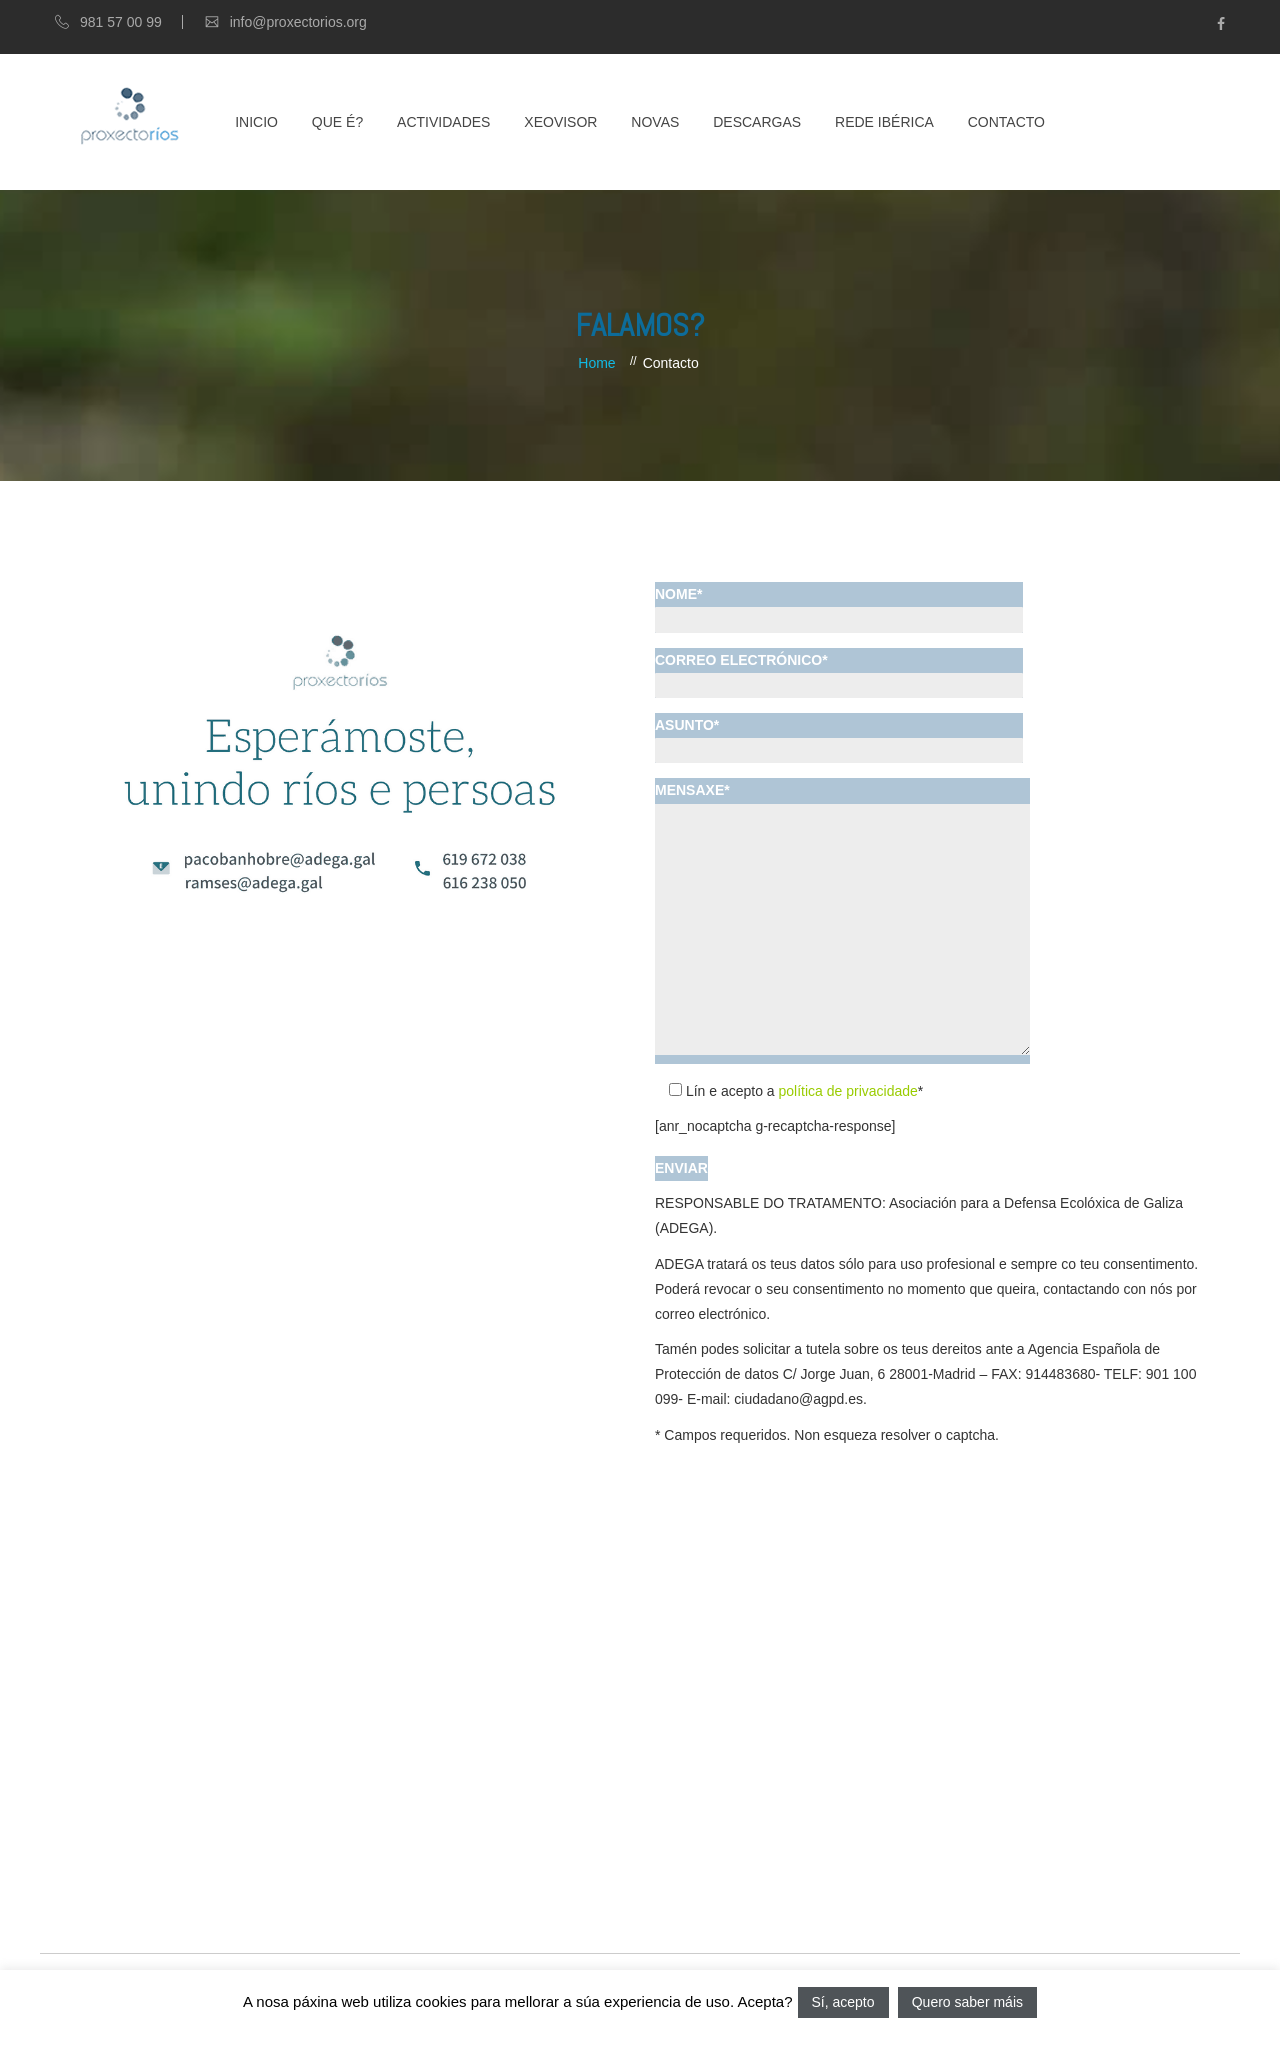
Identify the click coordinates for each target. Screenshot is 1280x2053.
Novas (655, 122)
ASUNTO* (839, 737)
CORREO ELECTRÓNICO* (839, 672)
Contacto (1006, 122)
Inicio (256, 122)
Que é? (337, 122)
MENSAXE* (842, 920)
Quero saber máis (967, 2002)
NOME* (839, 606)
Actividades (443, 122)
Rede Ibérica (884, 122)
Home (596, 363)
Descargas (757, 122)
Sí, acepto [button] (843, 2002)
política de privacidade (848, 1091)
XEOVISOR (560, 122)
